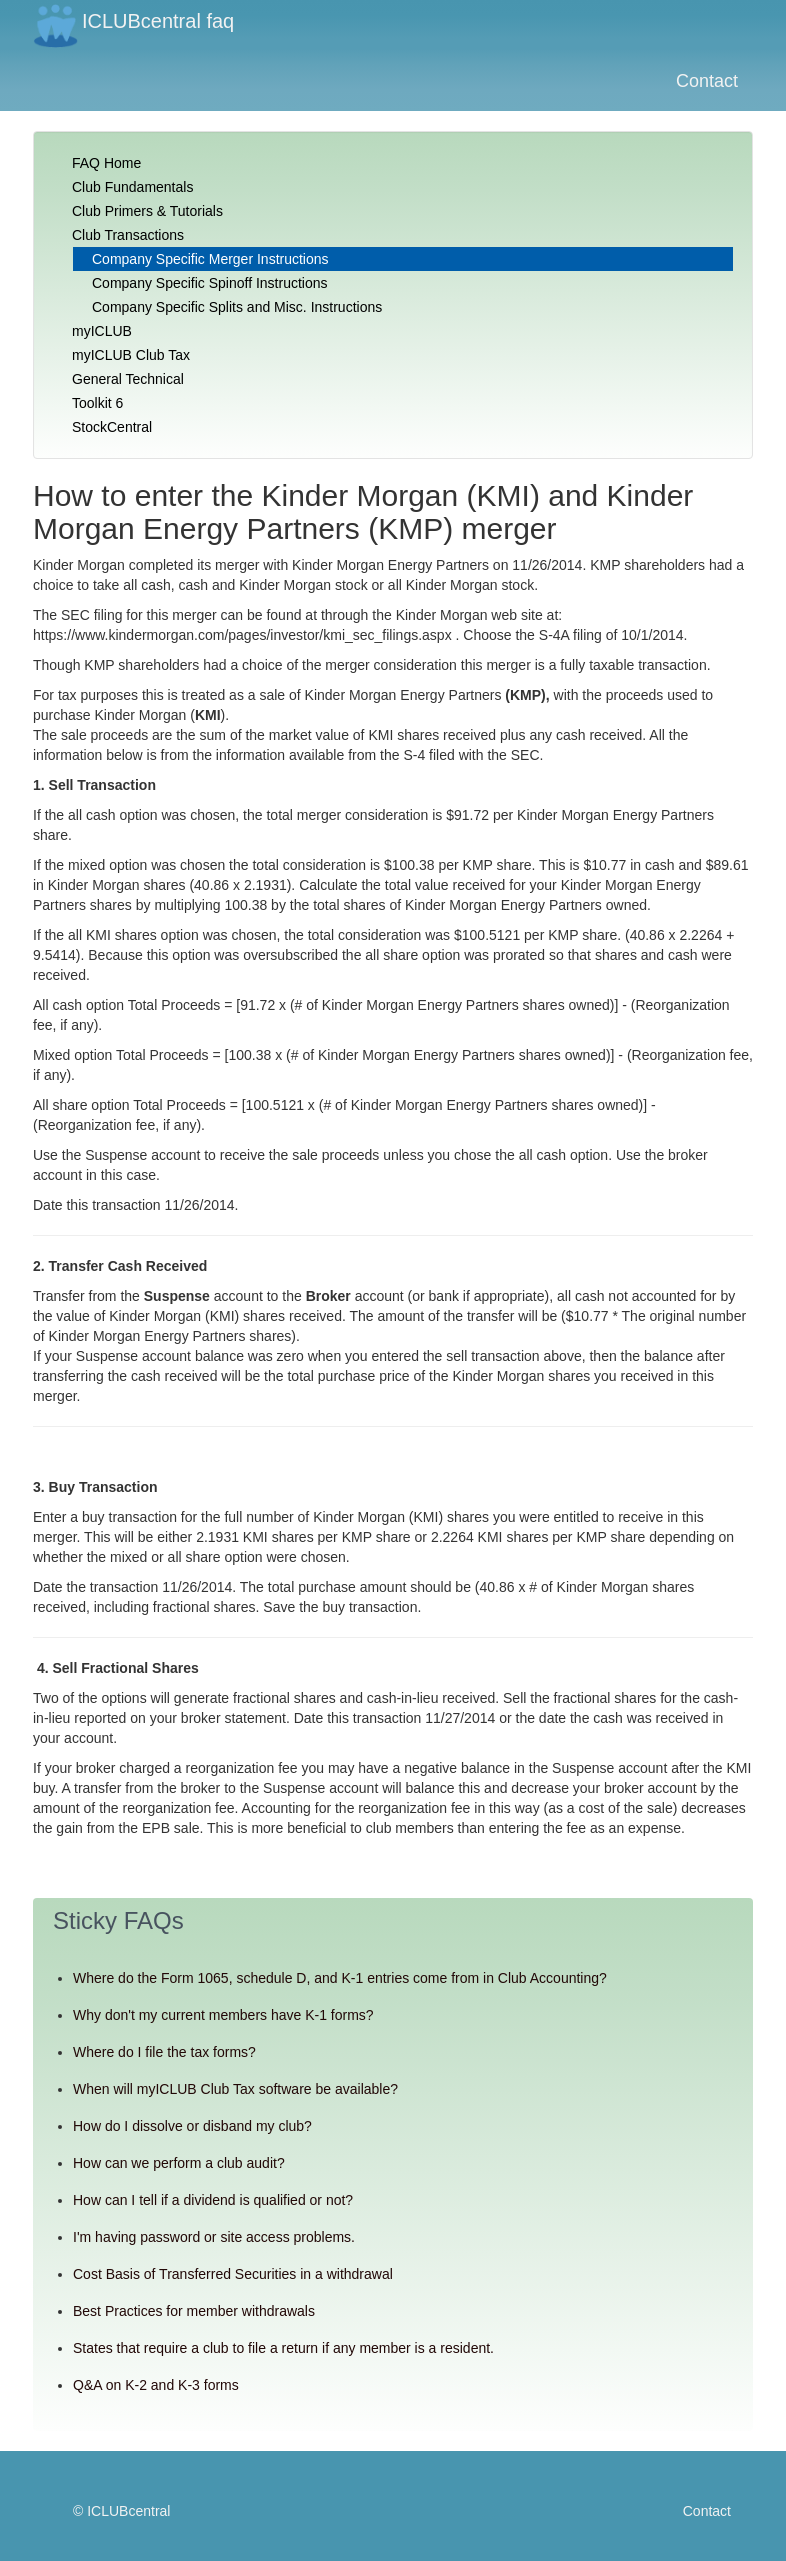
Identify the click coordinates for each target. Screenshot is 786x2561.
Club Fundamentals (132, 187)
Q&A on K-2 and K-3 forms (156, 2385)
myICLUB (102, 331)
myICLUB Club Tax (131, 355)
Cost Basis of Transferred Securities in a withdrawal (233, 2274)
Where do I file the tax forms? (164, 2052)
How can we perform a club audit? (179, 2163)
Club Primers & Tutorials (147, 211)
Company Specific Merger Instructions (210, 259)
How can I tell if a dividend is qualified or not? (213, 2200)
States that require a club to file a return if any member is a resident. (283, 2348)
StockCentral (112, 427)
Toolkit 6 (97, 403)
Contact (707, 81)
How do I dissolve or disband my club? (192, 2126)
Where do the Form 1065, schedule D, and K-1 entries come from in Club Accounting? (340, 1978)
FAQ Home (106, 163)
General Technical (128, 379)
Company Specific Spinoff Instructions (210, 283)
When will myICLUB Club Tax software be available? (235, 2089)
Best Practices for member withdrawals (194, 2311)
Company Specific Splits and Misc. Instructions (237, 307)
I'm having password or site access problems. (214, 2237)
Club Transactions (128, 235)
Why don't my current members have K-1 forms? (223, 2015)
